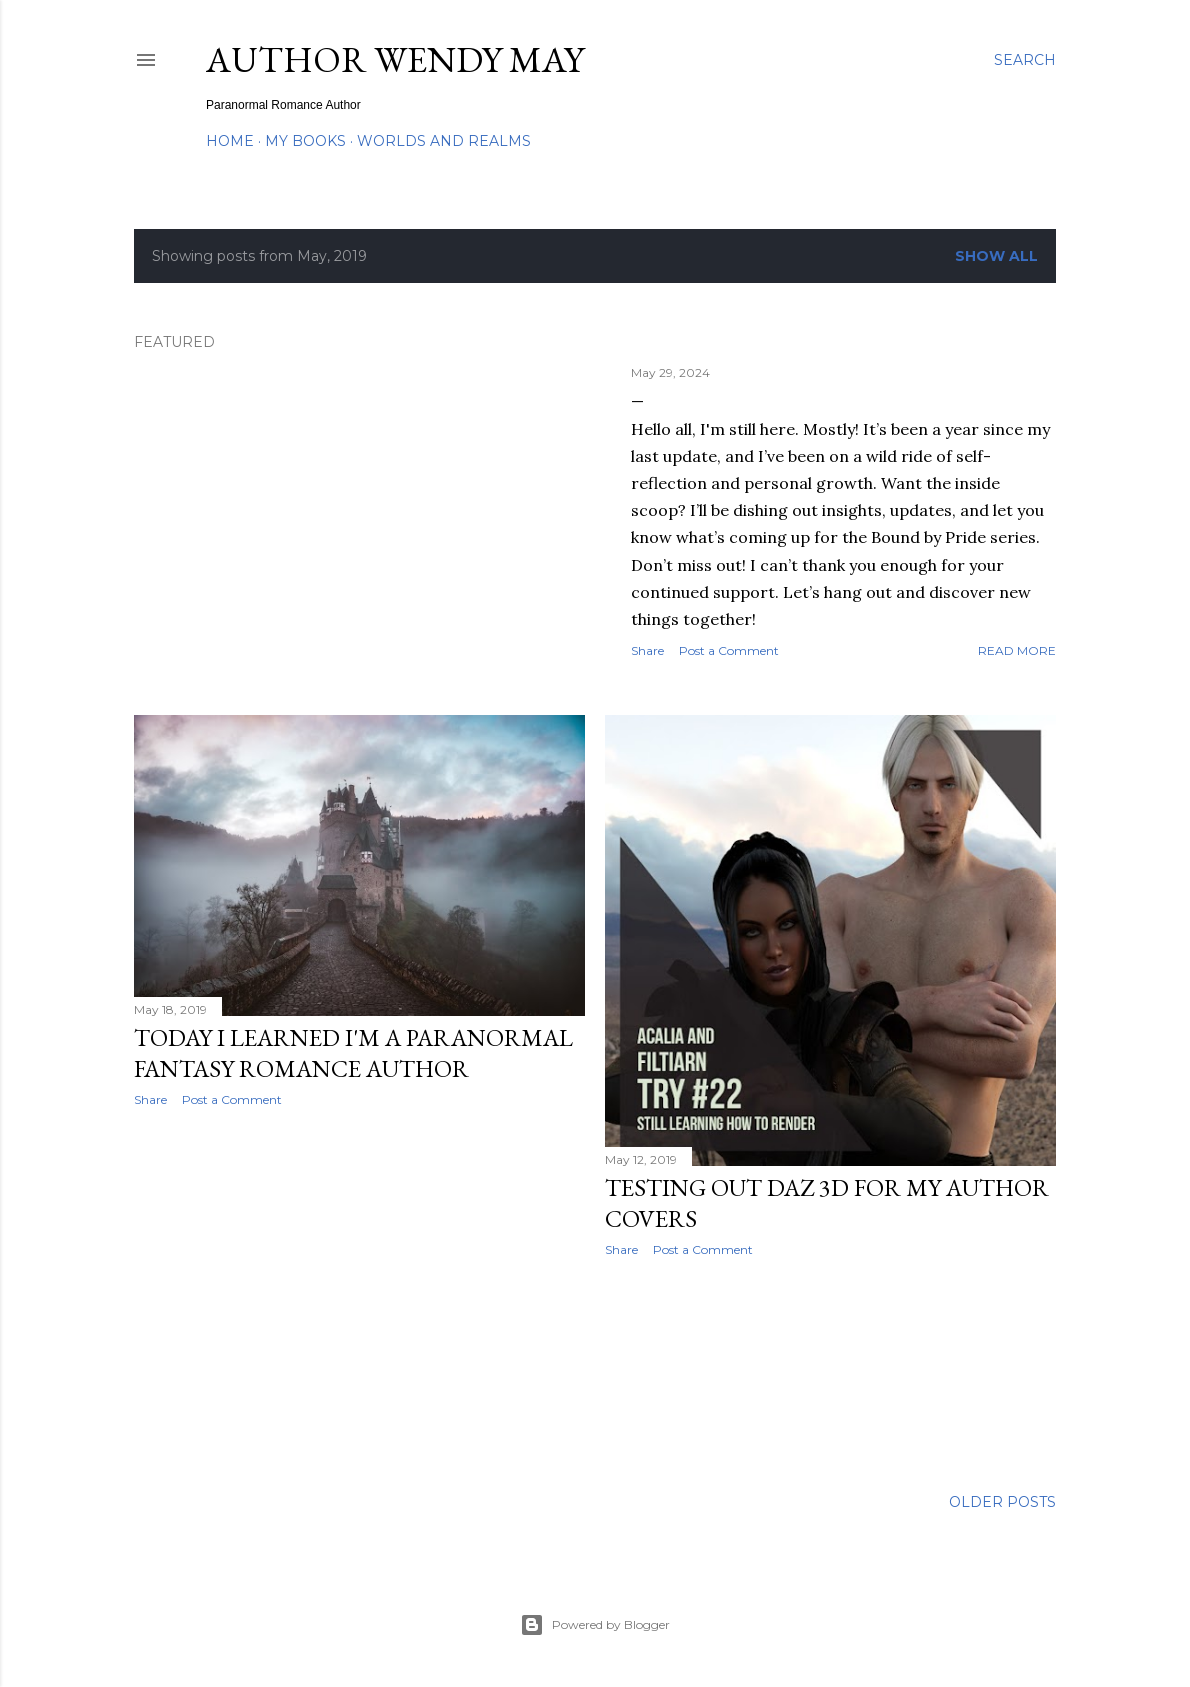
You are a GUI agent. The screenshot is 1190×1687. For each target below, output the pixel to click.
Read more (1017, 650)
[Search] (1025, 60)
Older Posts (1002, 1502)
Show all (996, 256)
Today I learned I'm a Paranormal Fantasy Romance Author (353, 1053)
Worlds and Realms (444, 141)
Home (230, 141)
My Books (305, 141)
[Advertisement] (359, 1297)
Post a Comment (729, 650)
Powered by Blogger (595, 1625)
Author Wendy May (395, 59)
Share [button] (647, 650)
